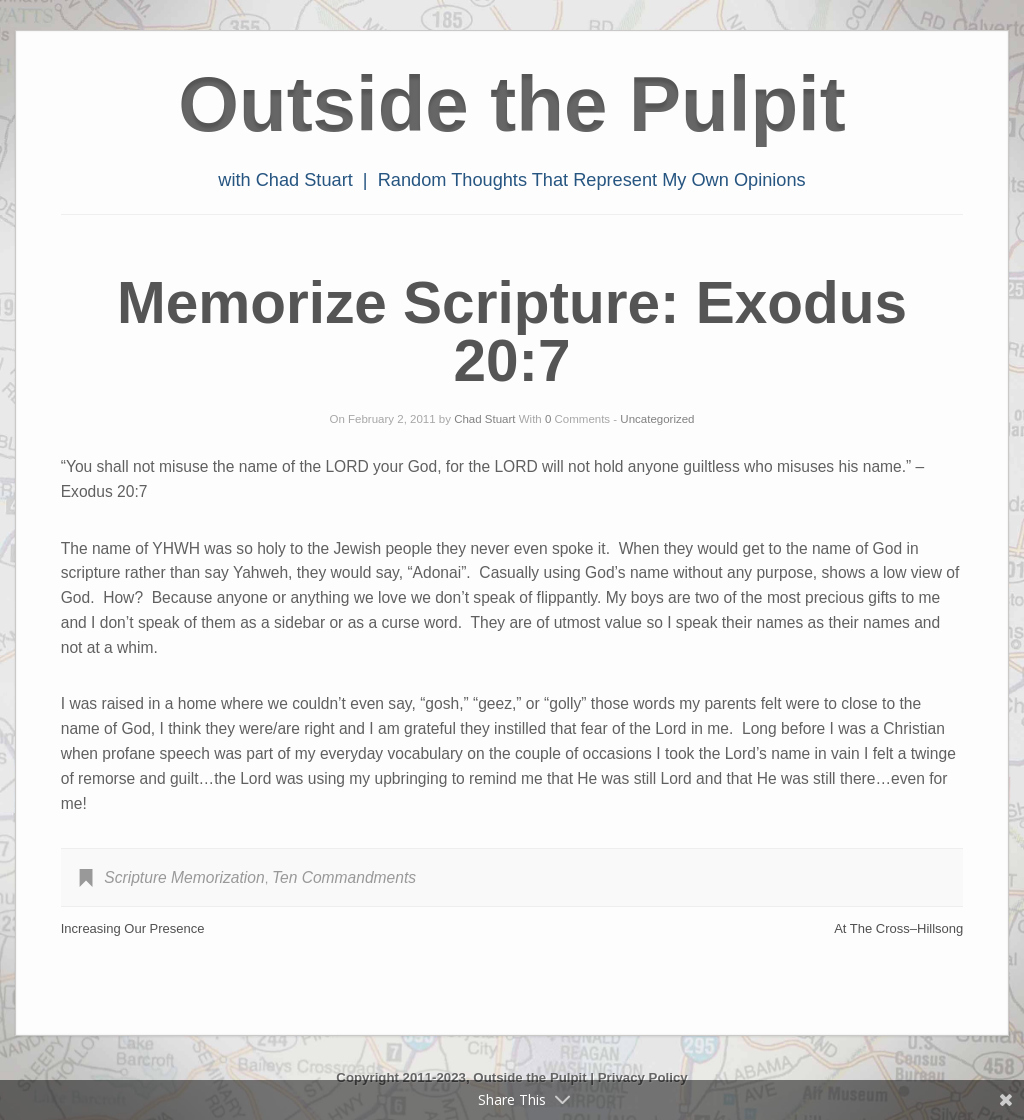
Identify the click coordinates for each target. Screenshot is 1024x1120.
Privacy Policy (643, 1077)
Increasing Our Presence (133, 928)
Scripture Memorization (184, 877)
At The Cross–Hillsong (898, 928)
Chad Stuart (484, 419)
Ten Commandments (344, 877)
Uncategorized (657, 419)
